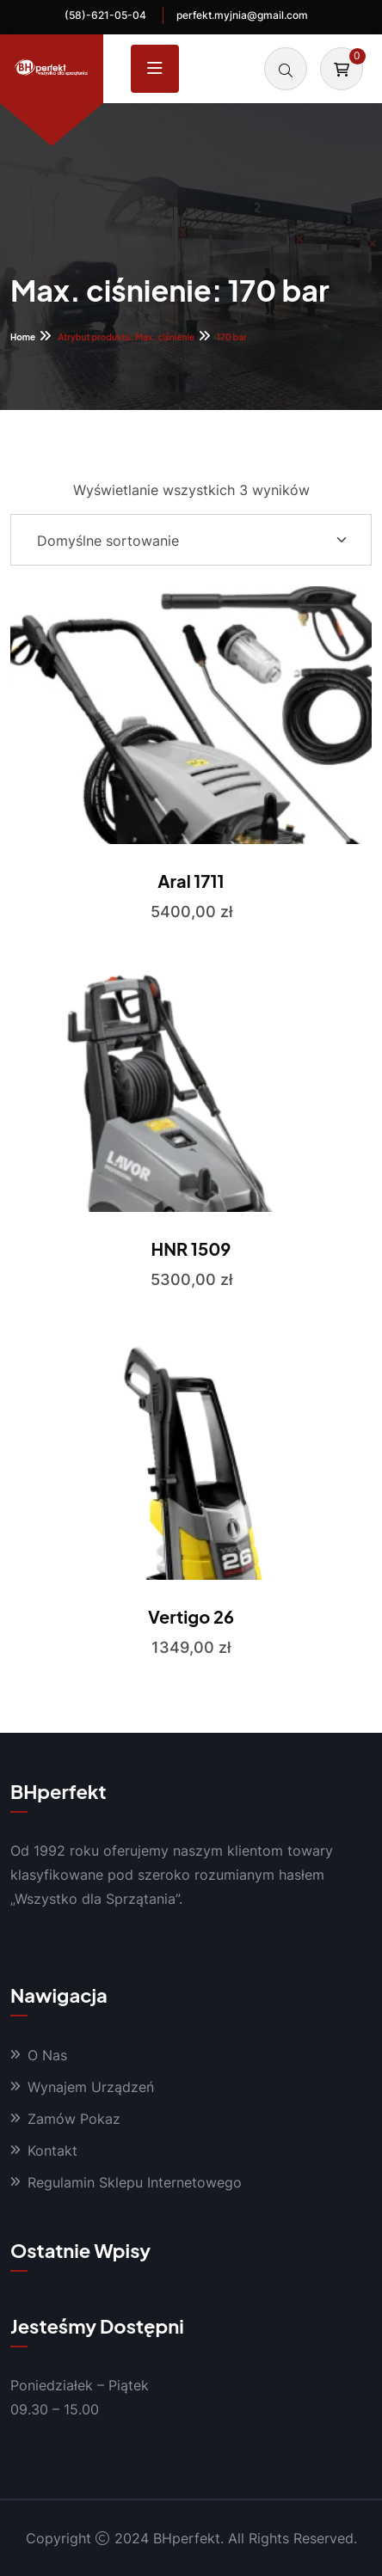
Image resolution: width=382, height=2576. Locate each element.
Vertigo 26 (191, 1616)
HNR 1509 (191, 1248)
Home (22, 337)
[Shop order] (191, 540)
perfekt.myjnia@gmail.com (242, 15)
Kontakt (52, 2150)
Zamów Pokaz (74, 2118)
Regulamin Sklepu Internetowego (135, 2182)
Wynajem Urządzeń (91, 2087)
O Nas (47, 2055)
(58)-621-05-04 (105, 15)
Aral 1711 (190, 880)
